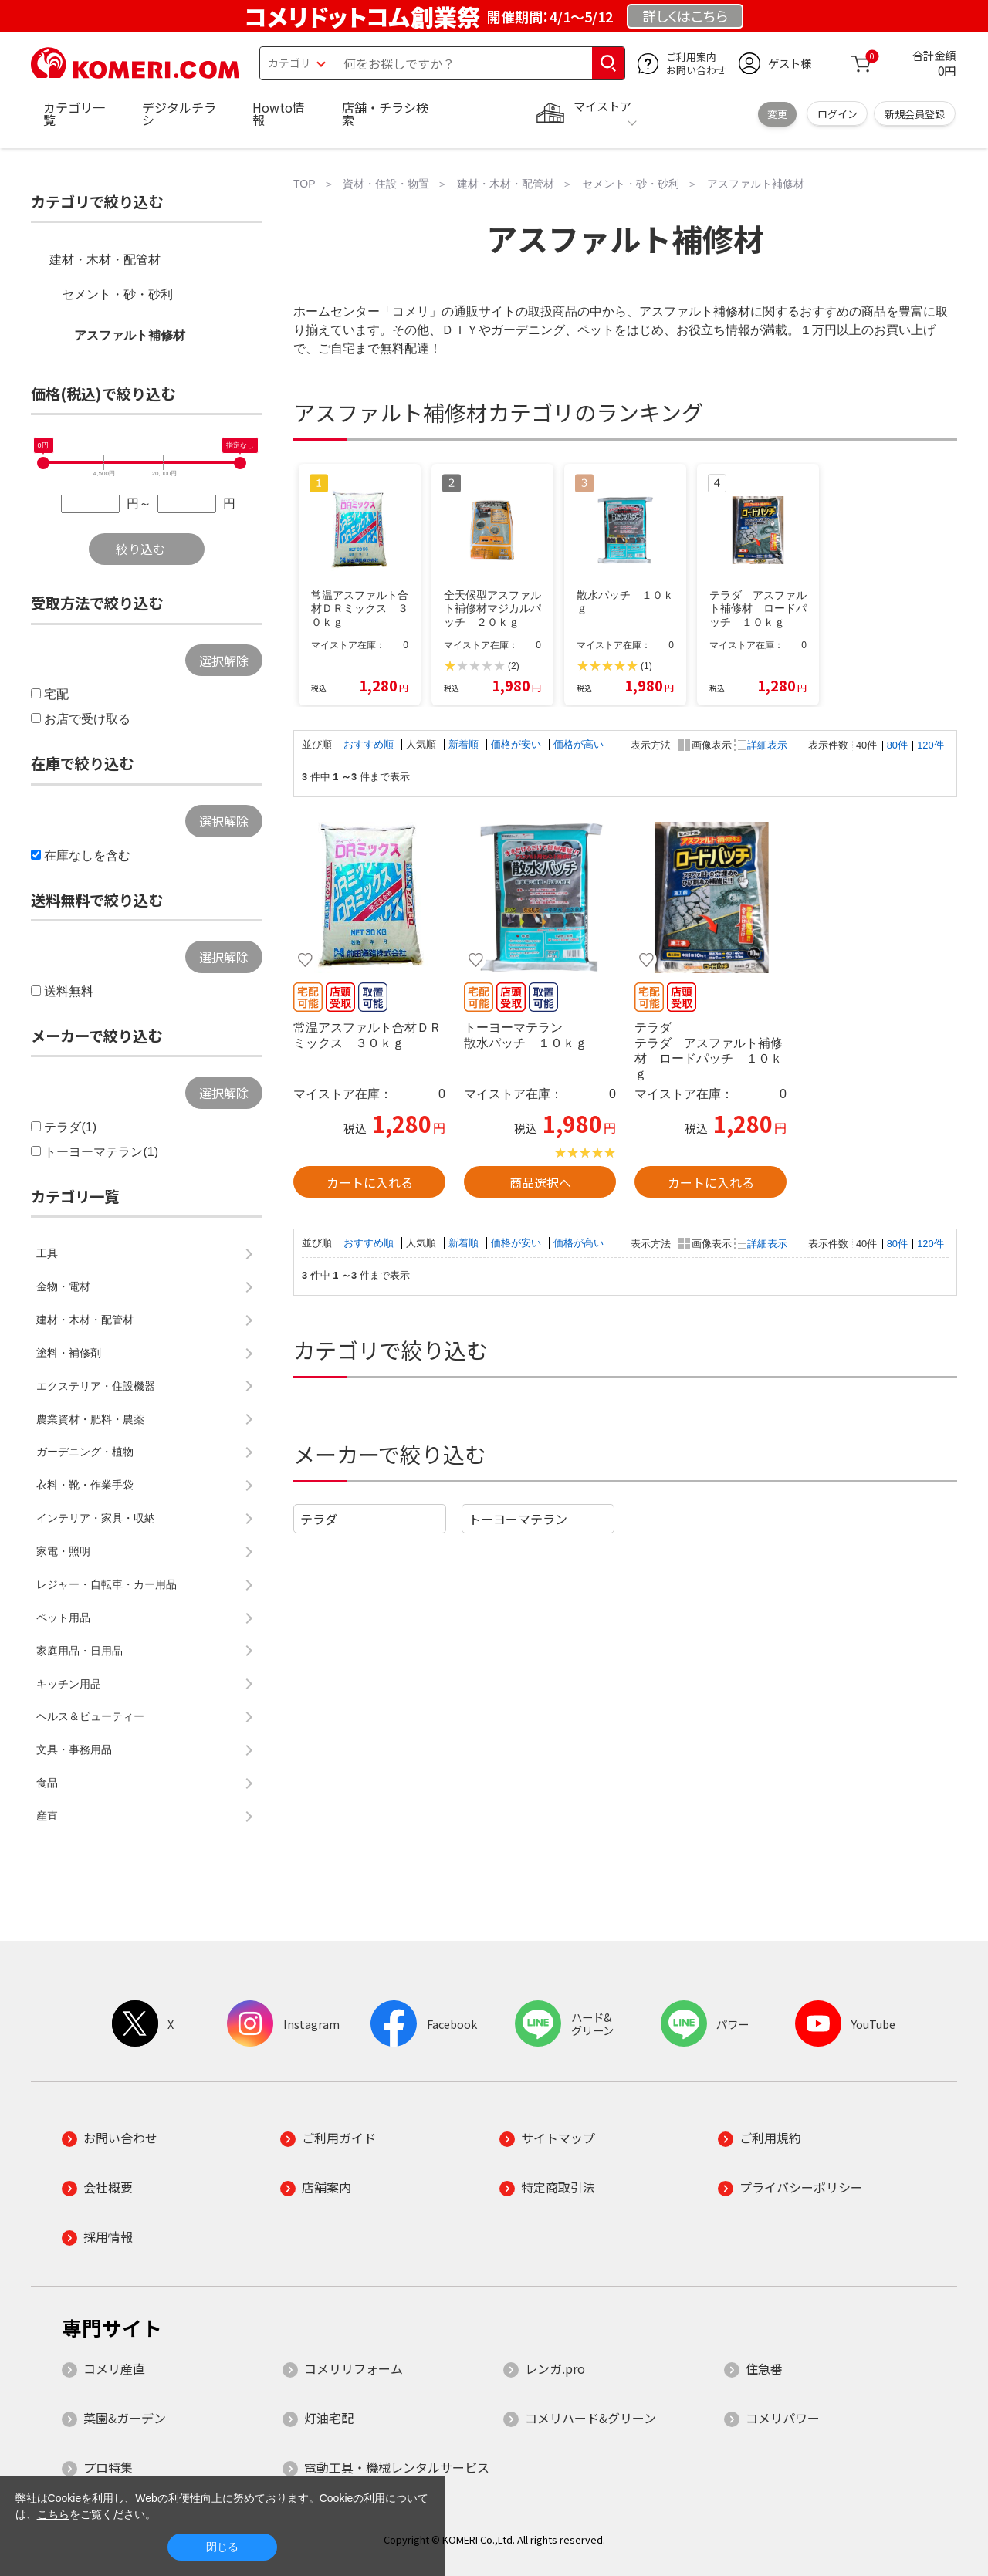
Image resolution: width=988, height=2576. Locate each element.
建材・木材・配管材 (105, 259)
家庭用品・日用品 (79, 1651)
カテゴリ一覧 (74, 113)
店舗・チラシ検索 (385, 113)
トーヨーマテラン (518, 1518)
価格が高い (578, 744)
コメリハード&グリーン (590, 2418)
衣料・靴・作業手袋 (85, 1485)
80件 (897, 745)
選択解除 (224, 660)
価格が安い (517, 744)
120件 (930, 745)
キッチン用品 (68, 1684)
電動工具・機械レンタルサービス (396, 2467)
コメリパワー (783, 2418)
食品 (47, 1782)
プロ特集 (108, 2467)
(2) (513, 666)
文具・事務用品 (74, 1749)
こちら (53, 2514)
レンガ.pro (555, 2368)
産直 (47, 1816)
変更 (777, 113)
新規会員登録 (915, 113)
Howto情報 (278, 113)
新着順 (465, 744)
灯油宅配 (329, 2418)
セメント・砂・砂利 (117, 294)
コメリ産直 (114, 2368)
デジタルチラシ (179, 113)
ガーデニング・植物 (85, 1451)
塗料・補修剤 (68, 1353)
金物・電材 (63, 1286)
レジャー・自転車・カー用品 (106, 1584)
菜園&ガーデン (124, 2418)
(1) (646, 666)
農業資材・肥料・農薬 (90, 1419)
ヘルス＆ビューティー (90, 1716)
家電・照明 (63, 1551)
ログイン (837, 113)
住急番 (764, 2368)
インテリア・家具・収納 (95, 1518)
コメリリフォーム (353, 2368)
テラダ (318, 1518)
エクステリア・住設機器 (95, 1386)
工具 (47, 1253)
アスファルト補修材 (129, 335)
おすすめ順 (370, 744)
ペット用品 (63, 1617)
